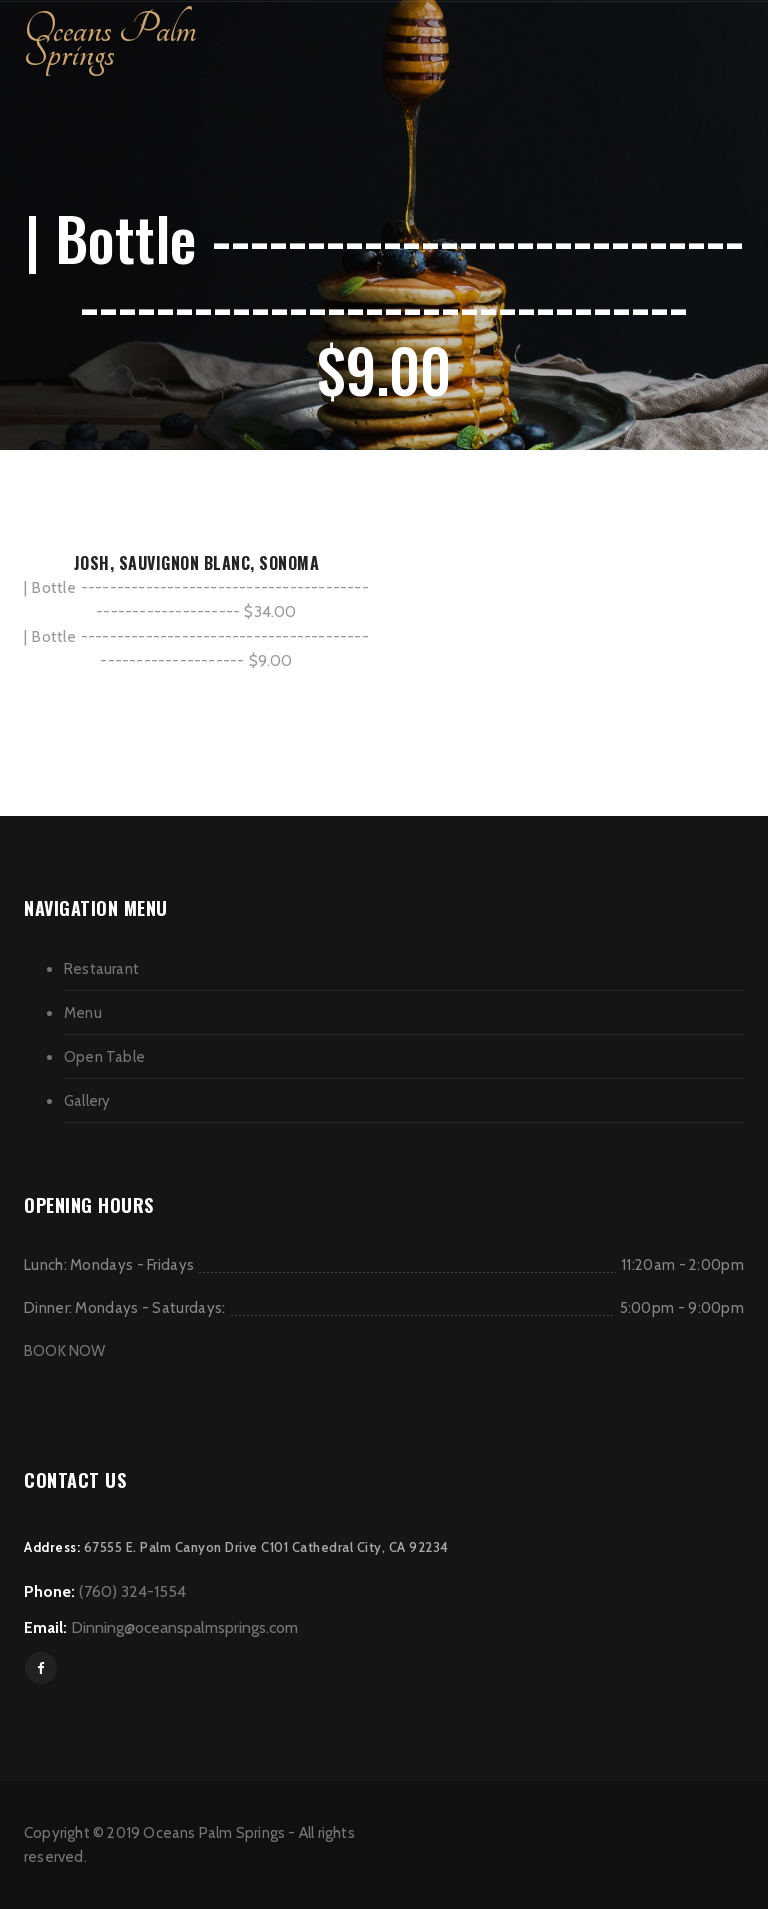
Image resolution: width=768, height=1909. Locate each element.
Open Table (104, 1057)
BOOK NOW (65, 1351)
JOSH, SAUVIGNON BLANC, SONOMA (197, 563)
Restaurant (101, 969)
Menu (83, 1013)
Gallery (87, 1101)
